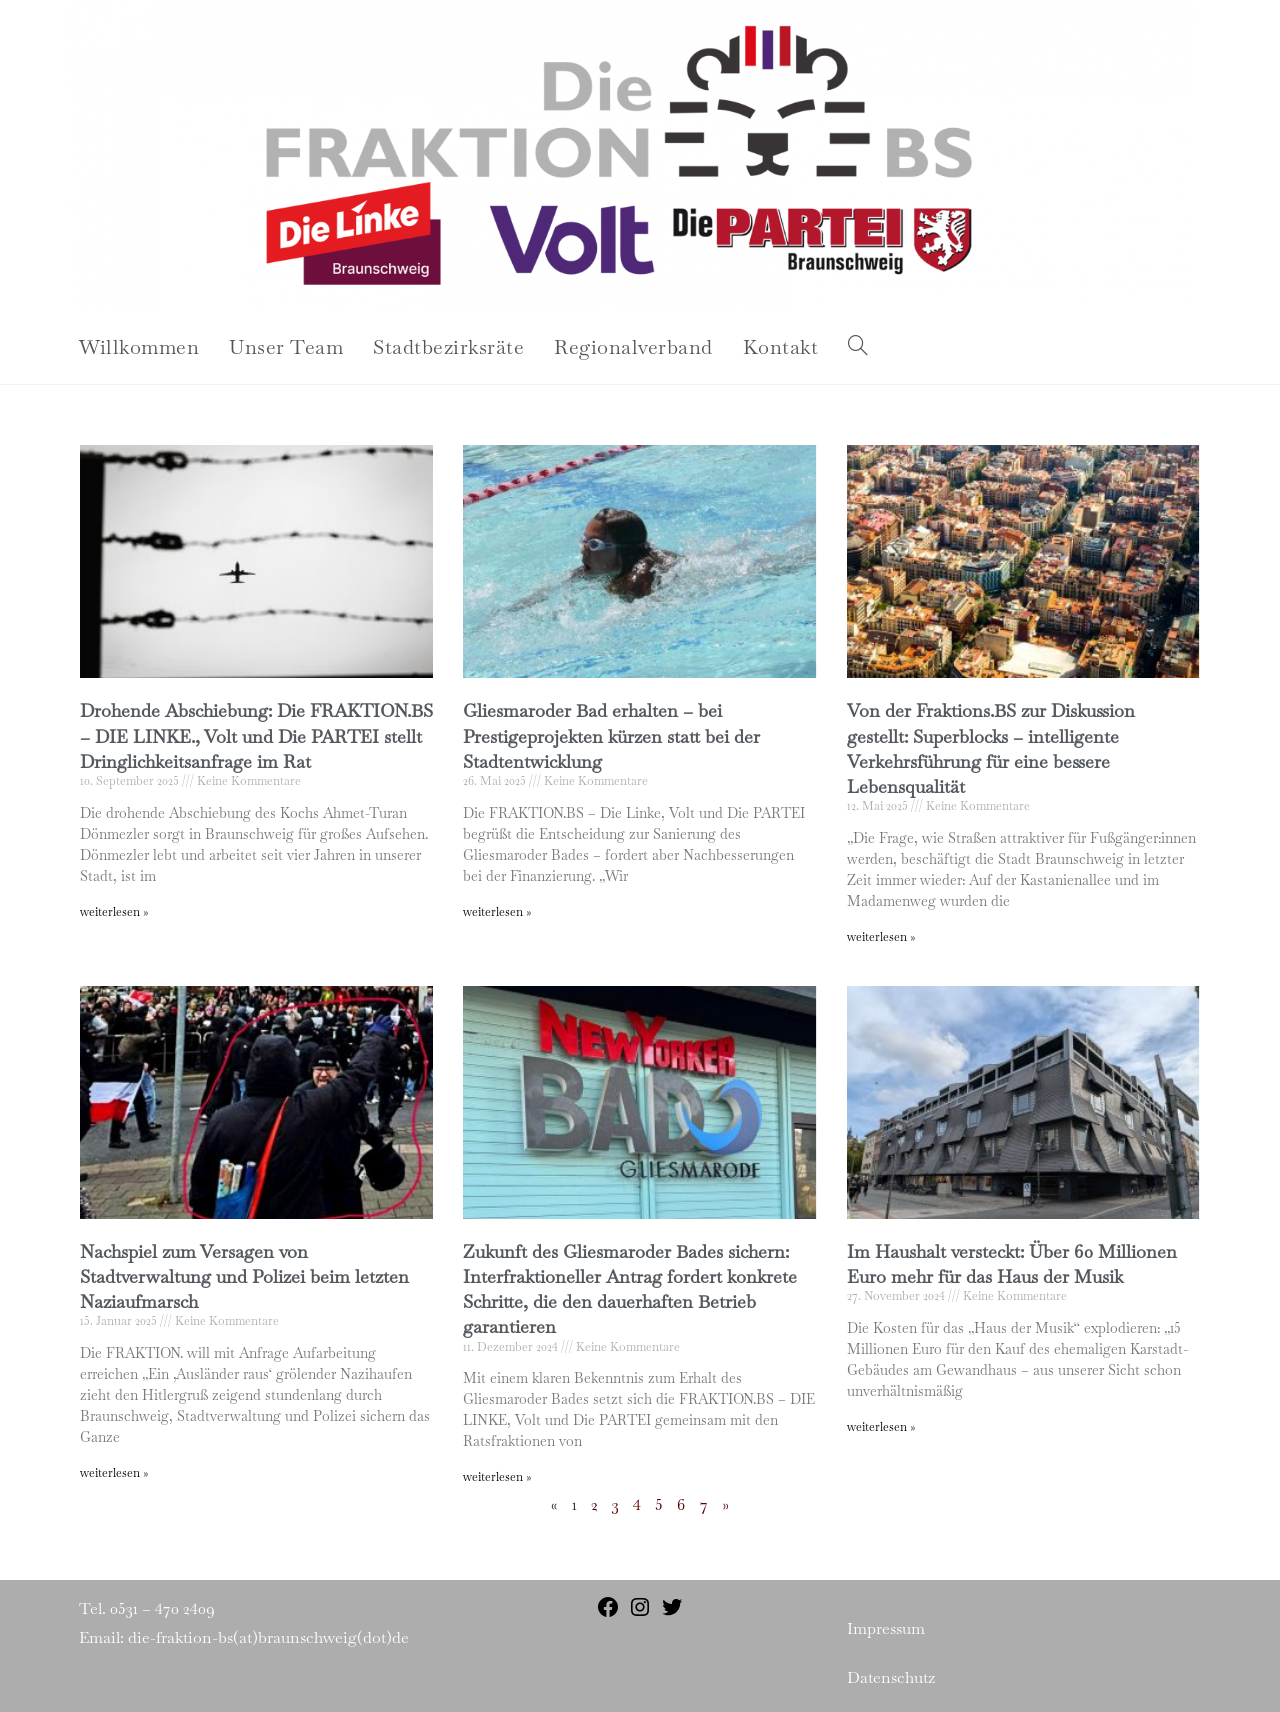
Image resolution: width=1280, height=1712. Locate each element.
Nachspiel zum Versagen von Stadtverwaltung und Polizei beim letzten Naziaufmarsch (244, 1276)
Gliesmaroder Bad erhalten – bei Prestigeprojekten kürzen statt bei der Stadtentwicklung (611, 735)
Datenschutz (891, 1677)
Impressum (886, 1628)
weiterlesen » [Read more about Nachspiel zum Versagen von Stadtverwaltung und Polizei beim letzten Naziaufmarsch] (114, 1473)
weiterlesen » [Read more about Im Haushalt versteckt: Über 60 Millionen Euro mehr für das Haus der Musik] (881, 1427)
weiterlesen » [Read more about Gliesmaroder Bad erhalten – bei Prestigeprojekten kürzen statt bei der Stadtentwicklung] (497, 912)
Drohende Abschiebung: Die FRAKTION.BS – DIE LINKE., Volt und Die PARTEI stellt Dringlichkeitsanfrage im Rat (256, 735)
